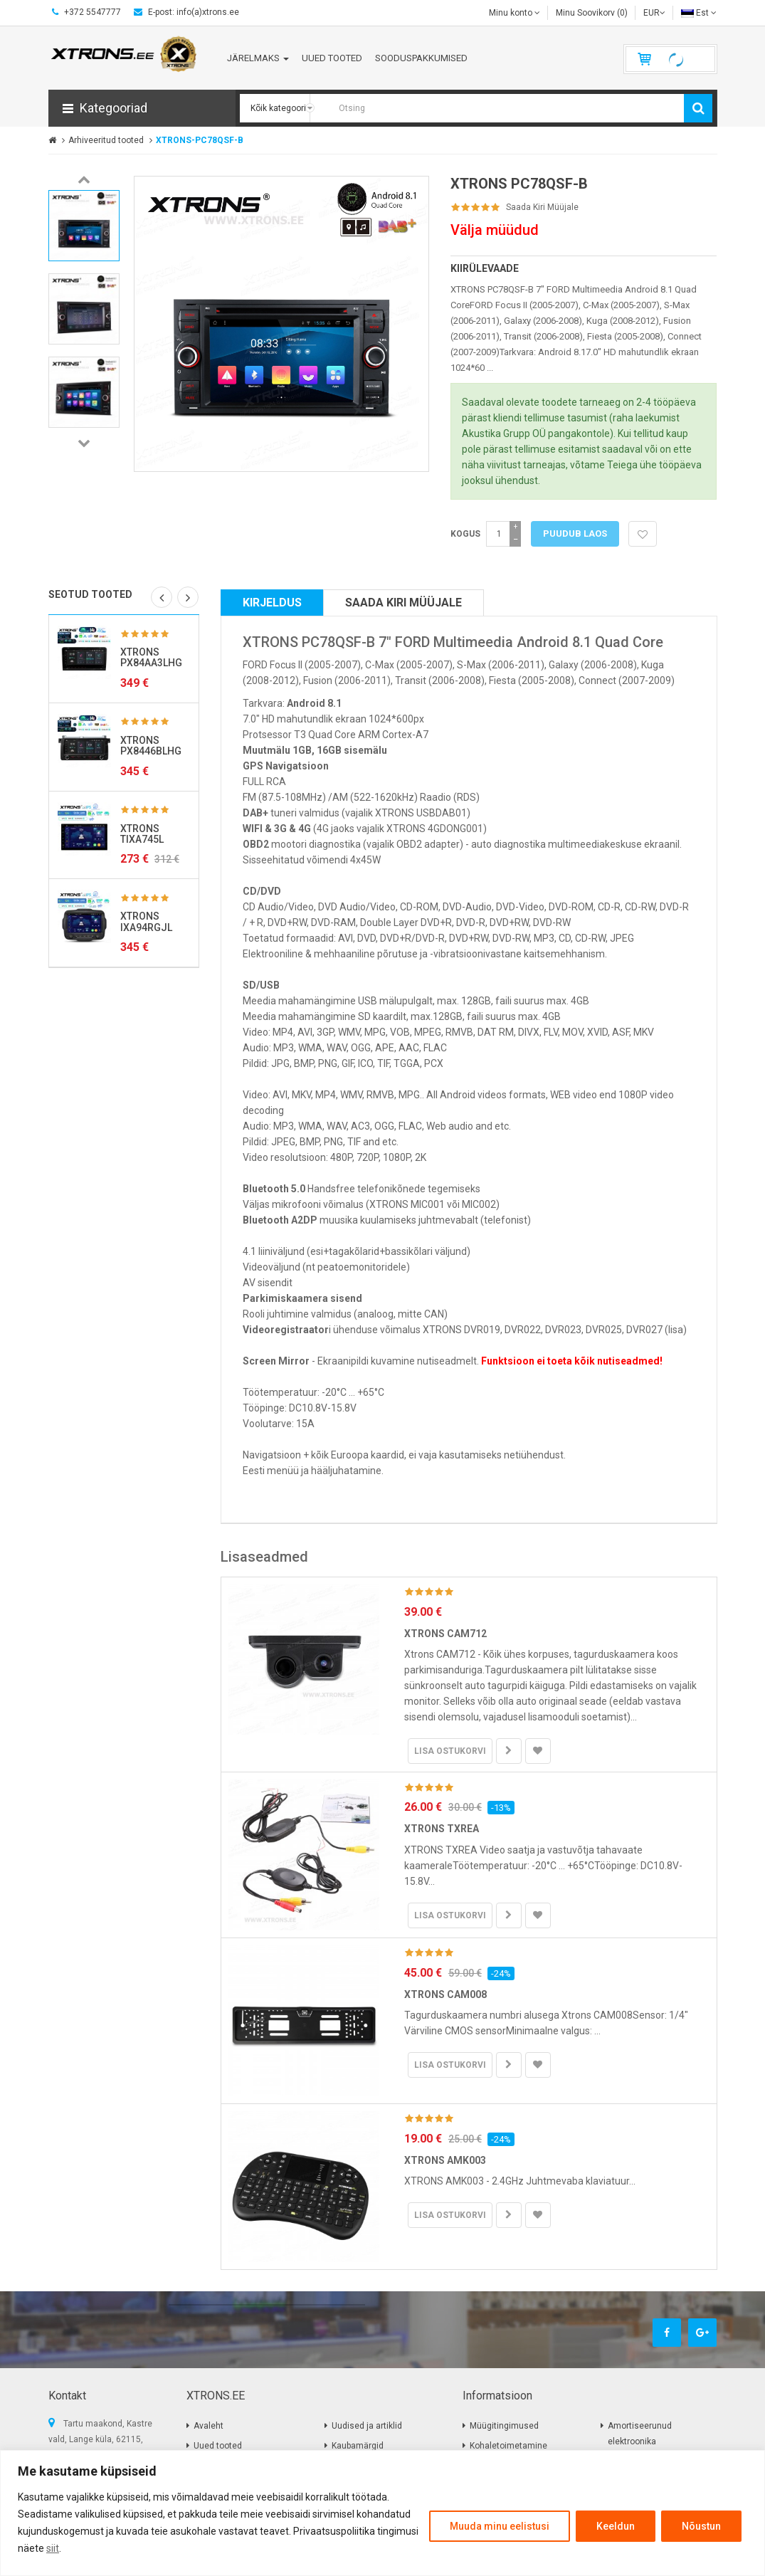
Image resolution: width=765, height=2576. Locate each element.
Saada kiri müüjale (542, 207)
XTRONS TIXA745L (142, 834)
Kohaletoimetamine (508, 2446)
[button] (142, 108)
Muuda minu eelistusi (499, 2526)
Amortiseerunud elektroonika (640, 2433)
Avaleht (208, 2426)
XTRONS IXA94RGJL (146, 921)
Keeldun (615, 2526)
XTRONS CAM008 (445, 1994)
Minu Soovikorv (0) (592, 13)
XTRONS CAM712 (445, 1633)
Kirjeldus (272, 602)
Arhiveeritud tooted (106, 140)
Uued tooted (218, 2446)
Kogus (465, 534)
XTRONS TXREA (441, 1828)
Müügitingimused (504, 2426)
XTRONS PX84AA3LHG (151, 657)
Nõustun (701, 2526)
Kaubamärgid (358, 2446)
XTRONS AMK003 (445, 2160)
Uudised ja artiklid (367, 2426)
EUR (654, 13)
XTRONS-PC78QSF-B (199, 140)
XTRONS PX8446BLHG (150, 746)
